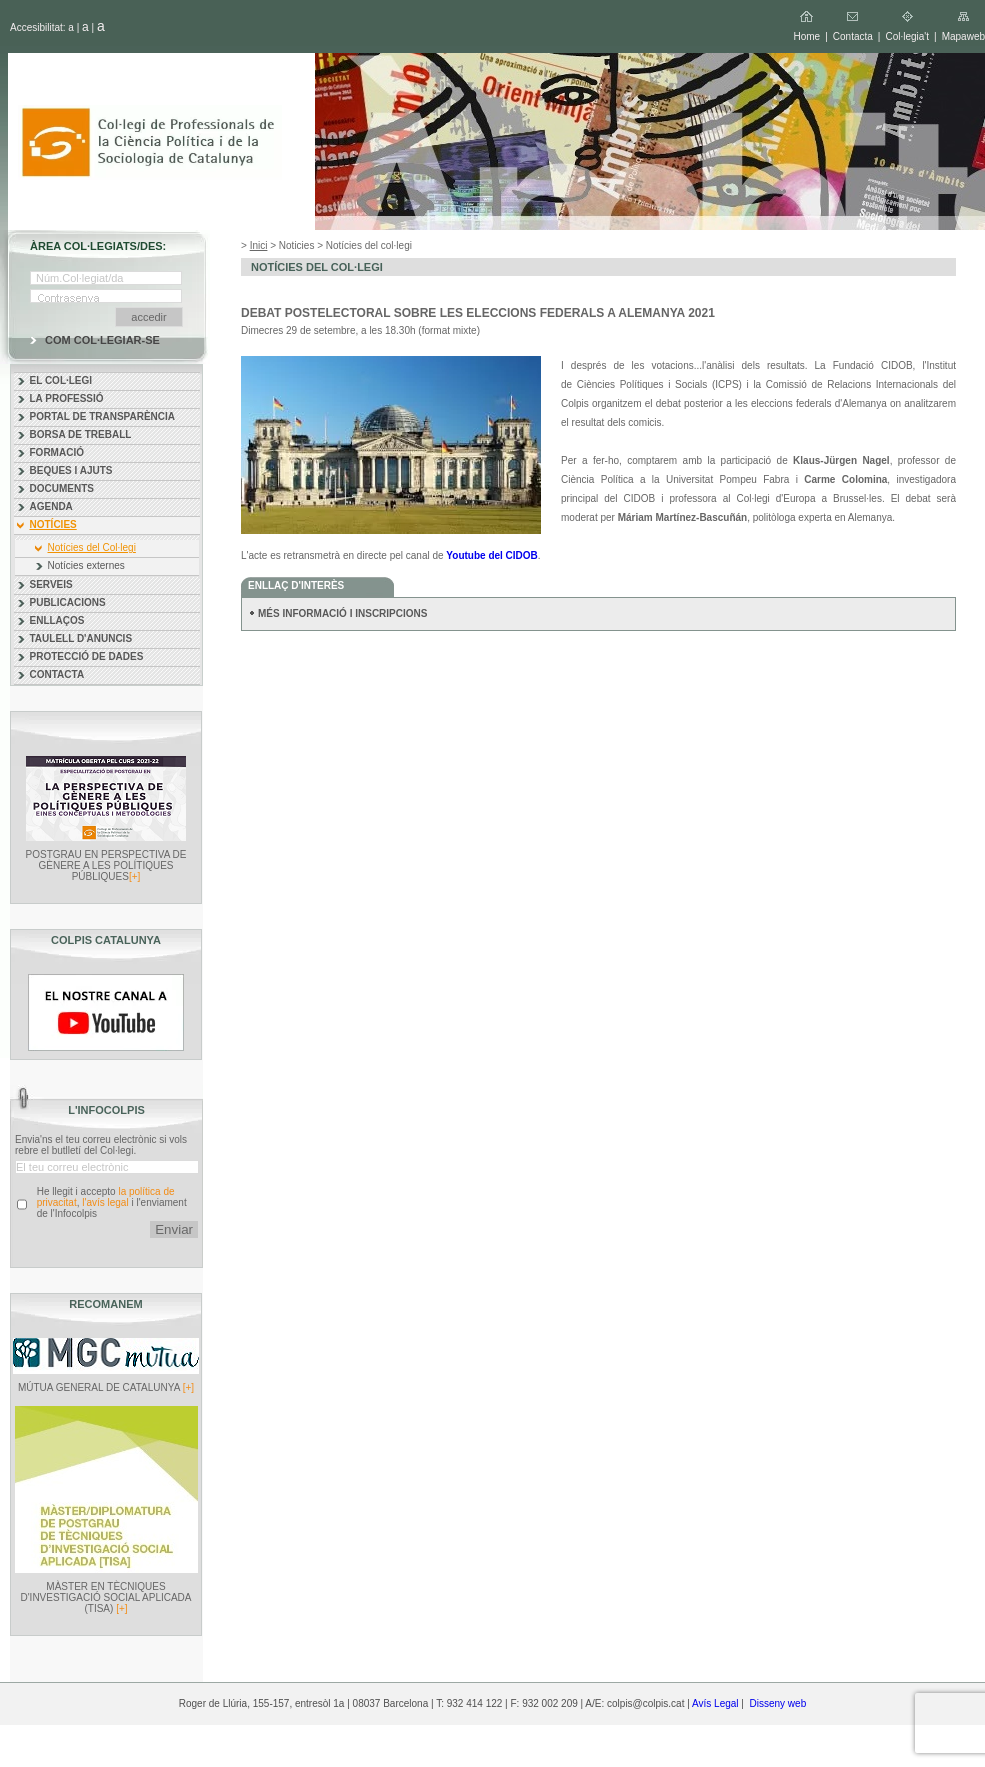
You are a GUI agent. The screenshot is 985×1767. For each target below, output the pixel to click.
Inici (259, 245)
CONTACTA (57, 674)
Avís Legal (715, 1703)
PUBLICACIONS (68, 602)
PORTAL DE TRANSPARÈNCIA (103, 416)
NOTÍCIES (53, 524)
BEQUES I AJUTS (71, 470)
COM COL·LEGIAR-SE (102, 340)
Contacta (853, 36)
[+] (134, 876)
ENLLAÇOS (57, 620)
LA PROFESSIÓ (67, 398)
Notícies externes (86, 565)
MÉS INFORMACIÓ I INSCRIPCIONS (342, 613)
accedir (148, 317)
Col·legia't (907, 36)
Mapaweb (963, 36)
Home (806, 36)
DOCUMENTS (62, 488)
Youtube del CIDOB (491, 555)
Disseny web (778, 1703)
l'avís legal (105, 1202)
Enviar (174, 1229)
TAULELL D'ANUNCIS (81, 638)
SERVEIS (51, 584)
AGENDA (51, 506)
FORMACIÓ (57, 452)
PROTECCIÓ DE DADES (87, 656)
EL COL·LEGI (61, 380)
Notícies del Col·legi (92, 547)
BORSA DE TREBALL (81, 434)
